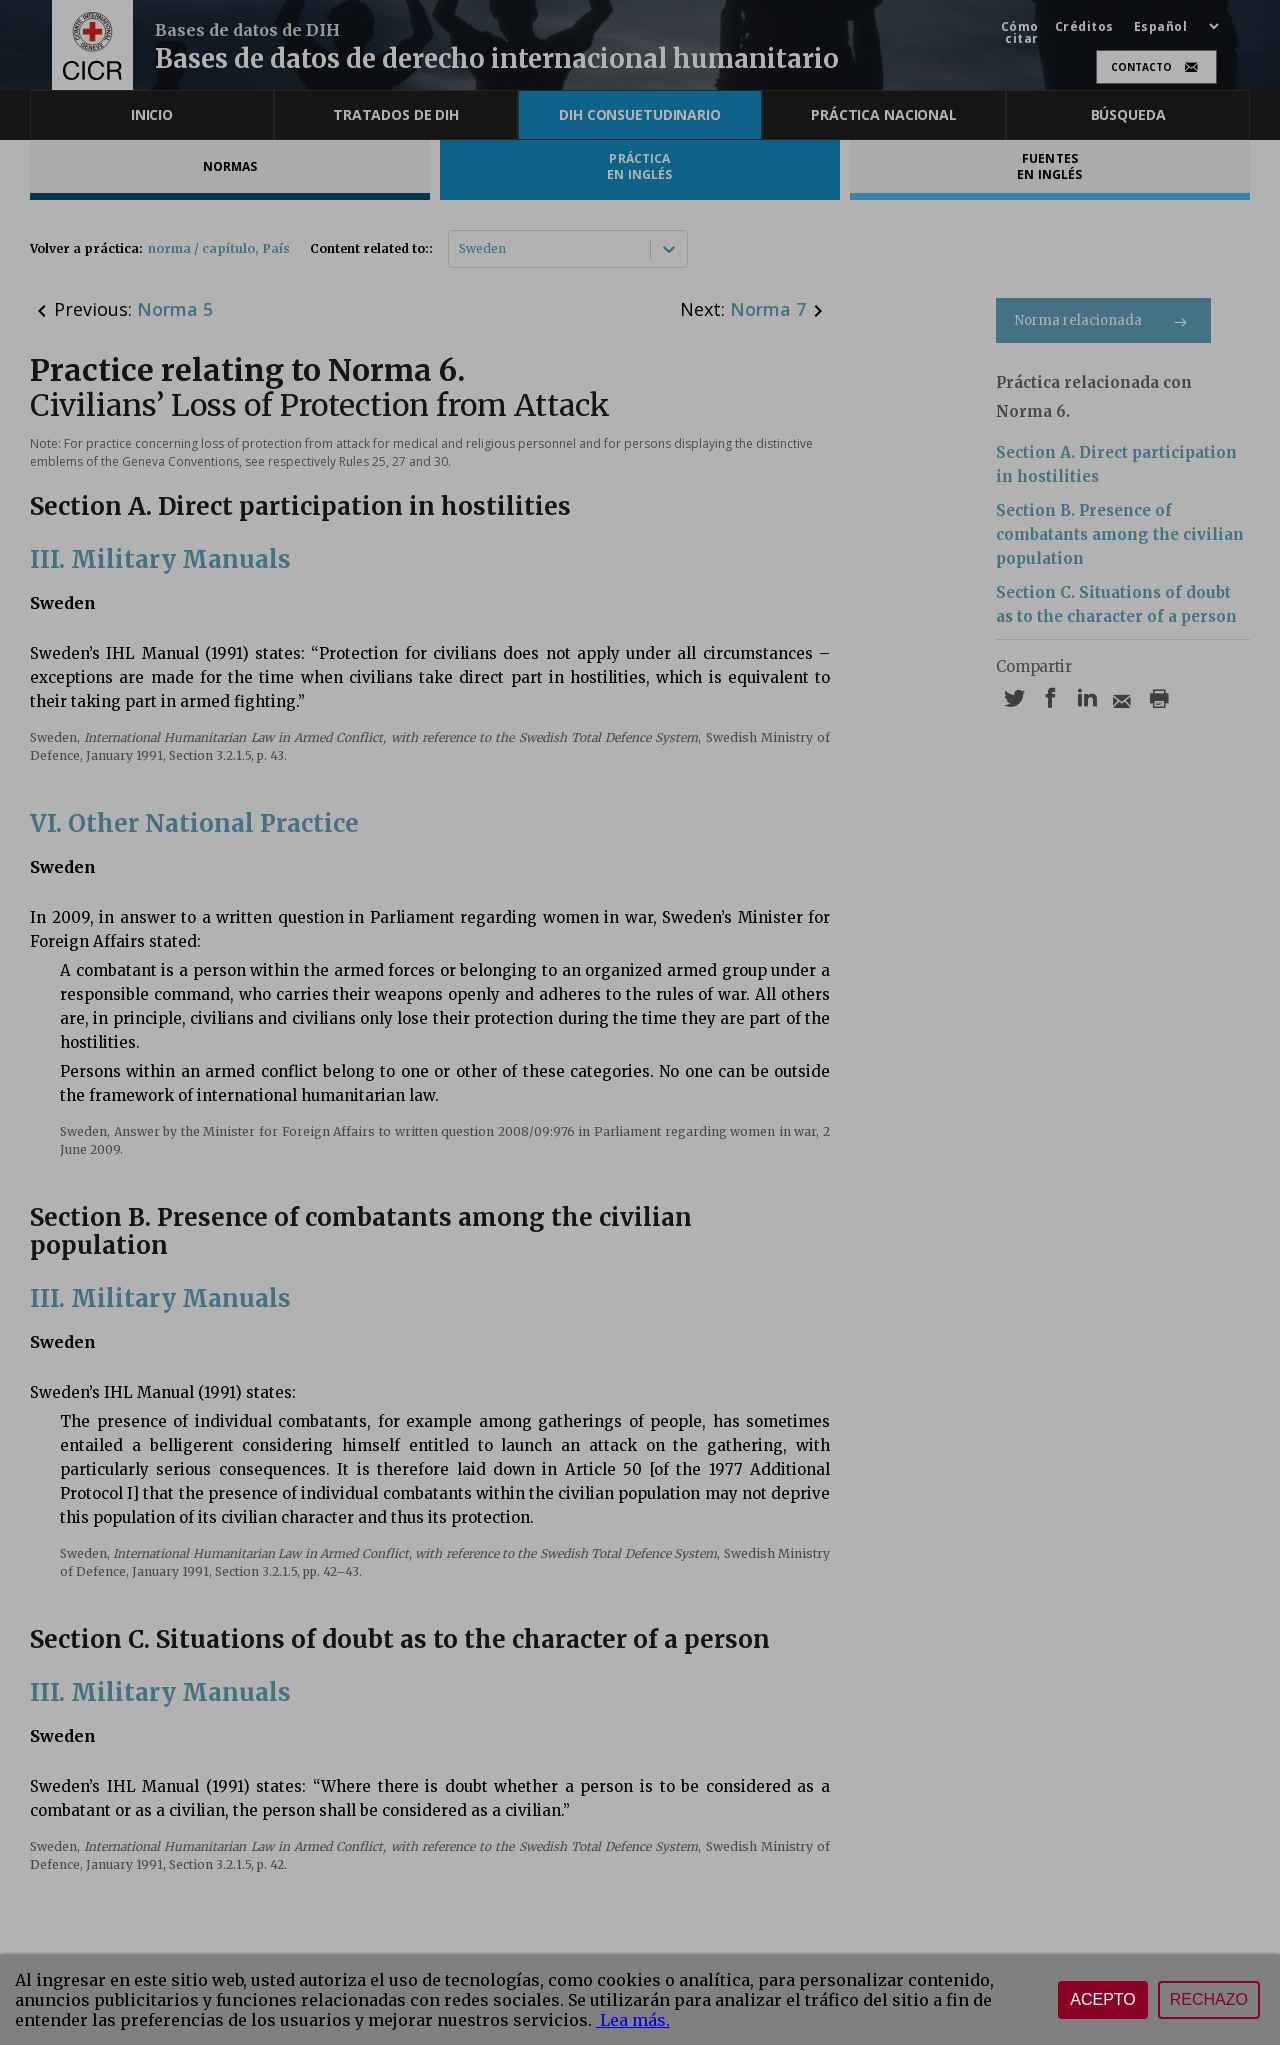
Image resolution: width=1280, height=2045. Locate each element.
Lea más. (633, 2020)
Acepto (1103, 1999)
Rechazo (1209, 1999)
